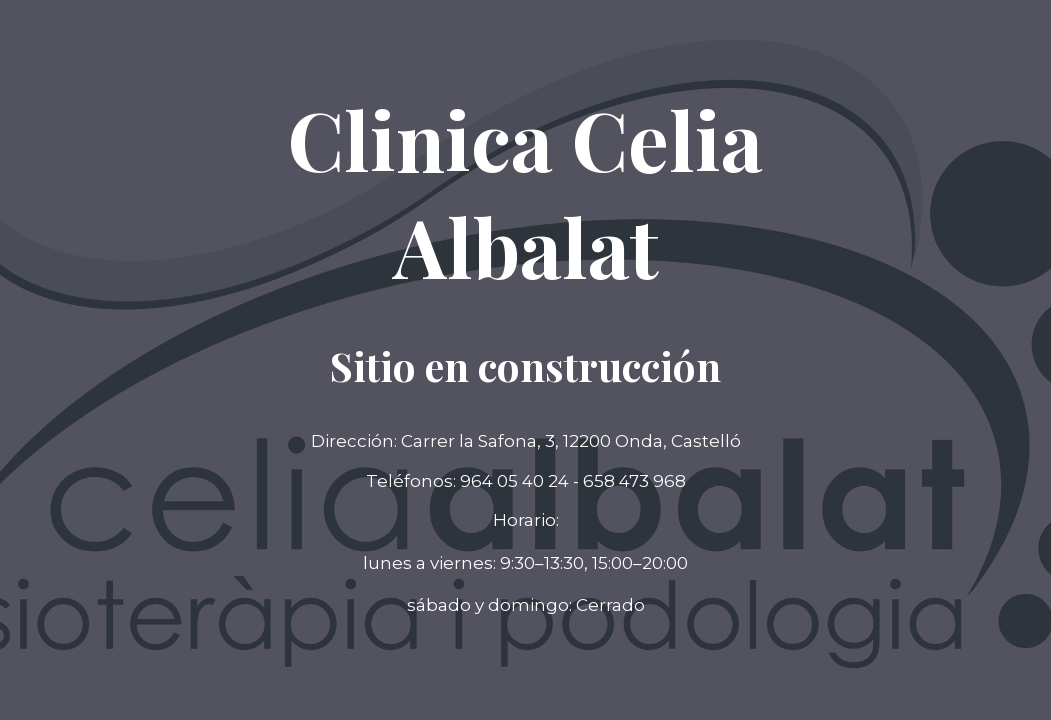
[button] (526, 606)
